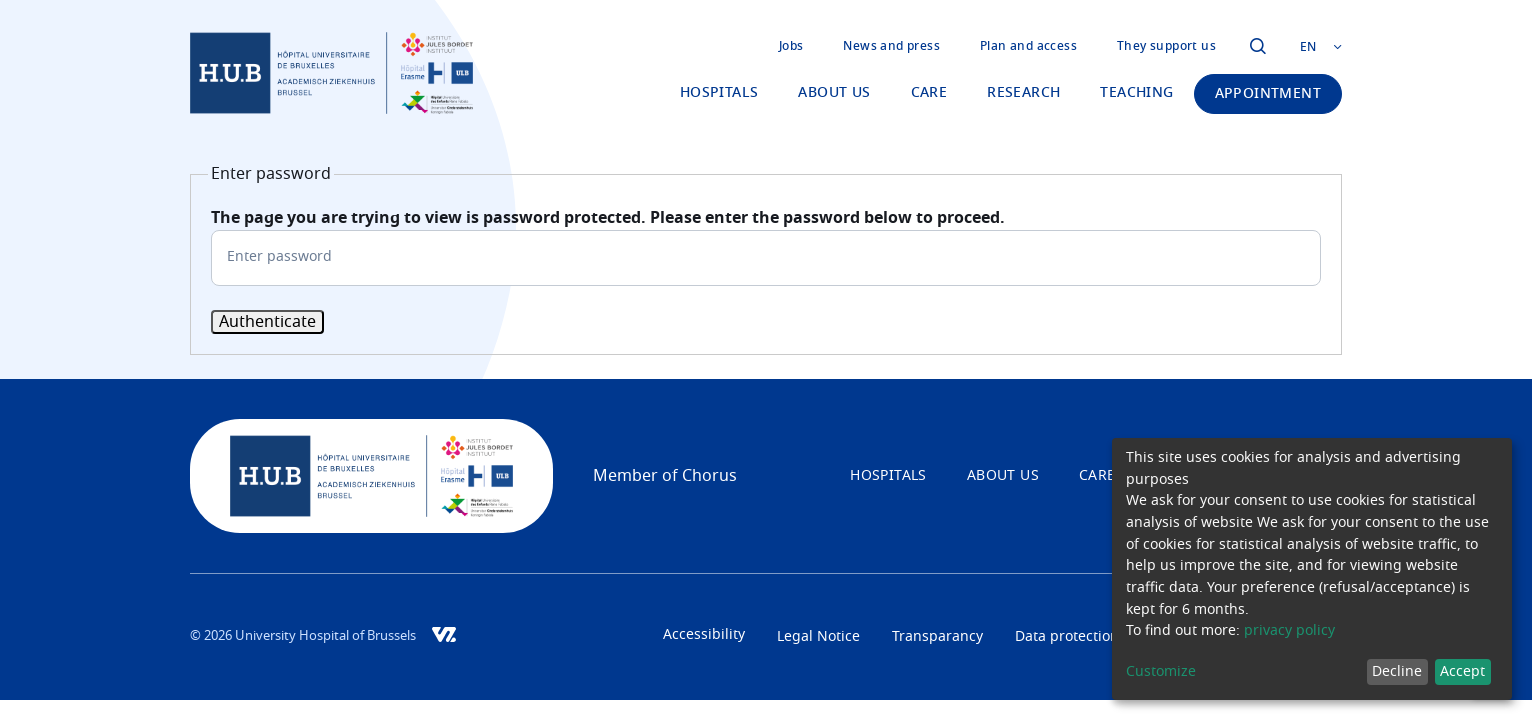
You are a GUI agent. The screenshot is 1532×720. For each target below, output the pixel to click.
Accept (1462, 672)
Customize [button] (1161, 672)
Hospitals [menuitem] (719, 93)
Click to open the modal (1258, 46)
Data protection (1067, 637)
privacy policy (1289, 631)
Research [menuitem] (1023, 93)
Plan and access (1028, 46)
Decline (1397, 672)
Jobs (791, 46)
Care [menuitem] (929, 93)
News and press (891, 46)
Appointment (1268, 94)
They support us (1166, 46)
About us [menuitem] (834, 93)
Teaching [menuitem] (1136, 93)
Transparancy (937, 637)
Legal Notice (818, 637)
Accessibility (704, 635)
